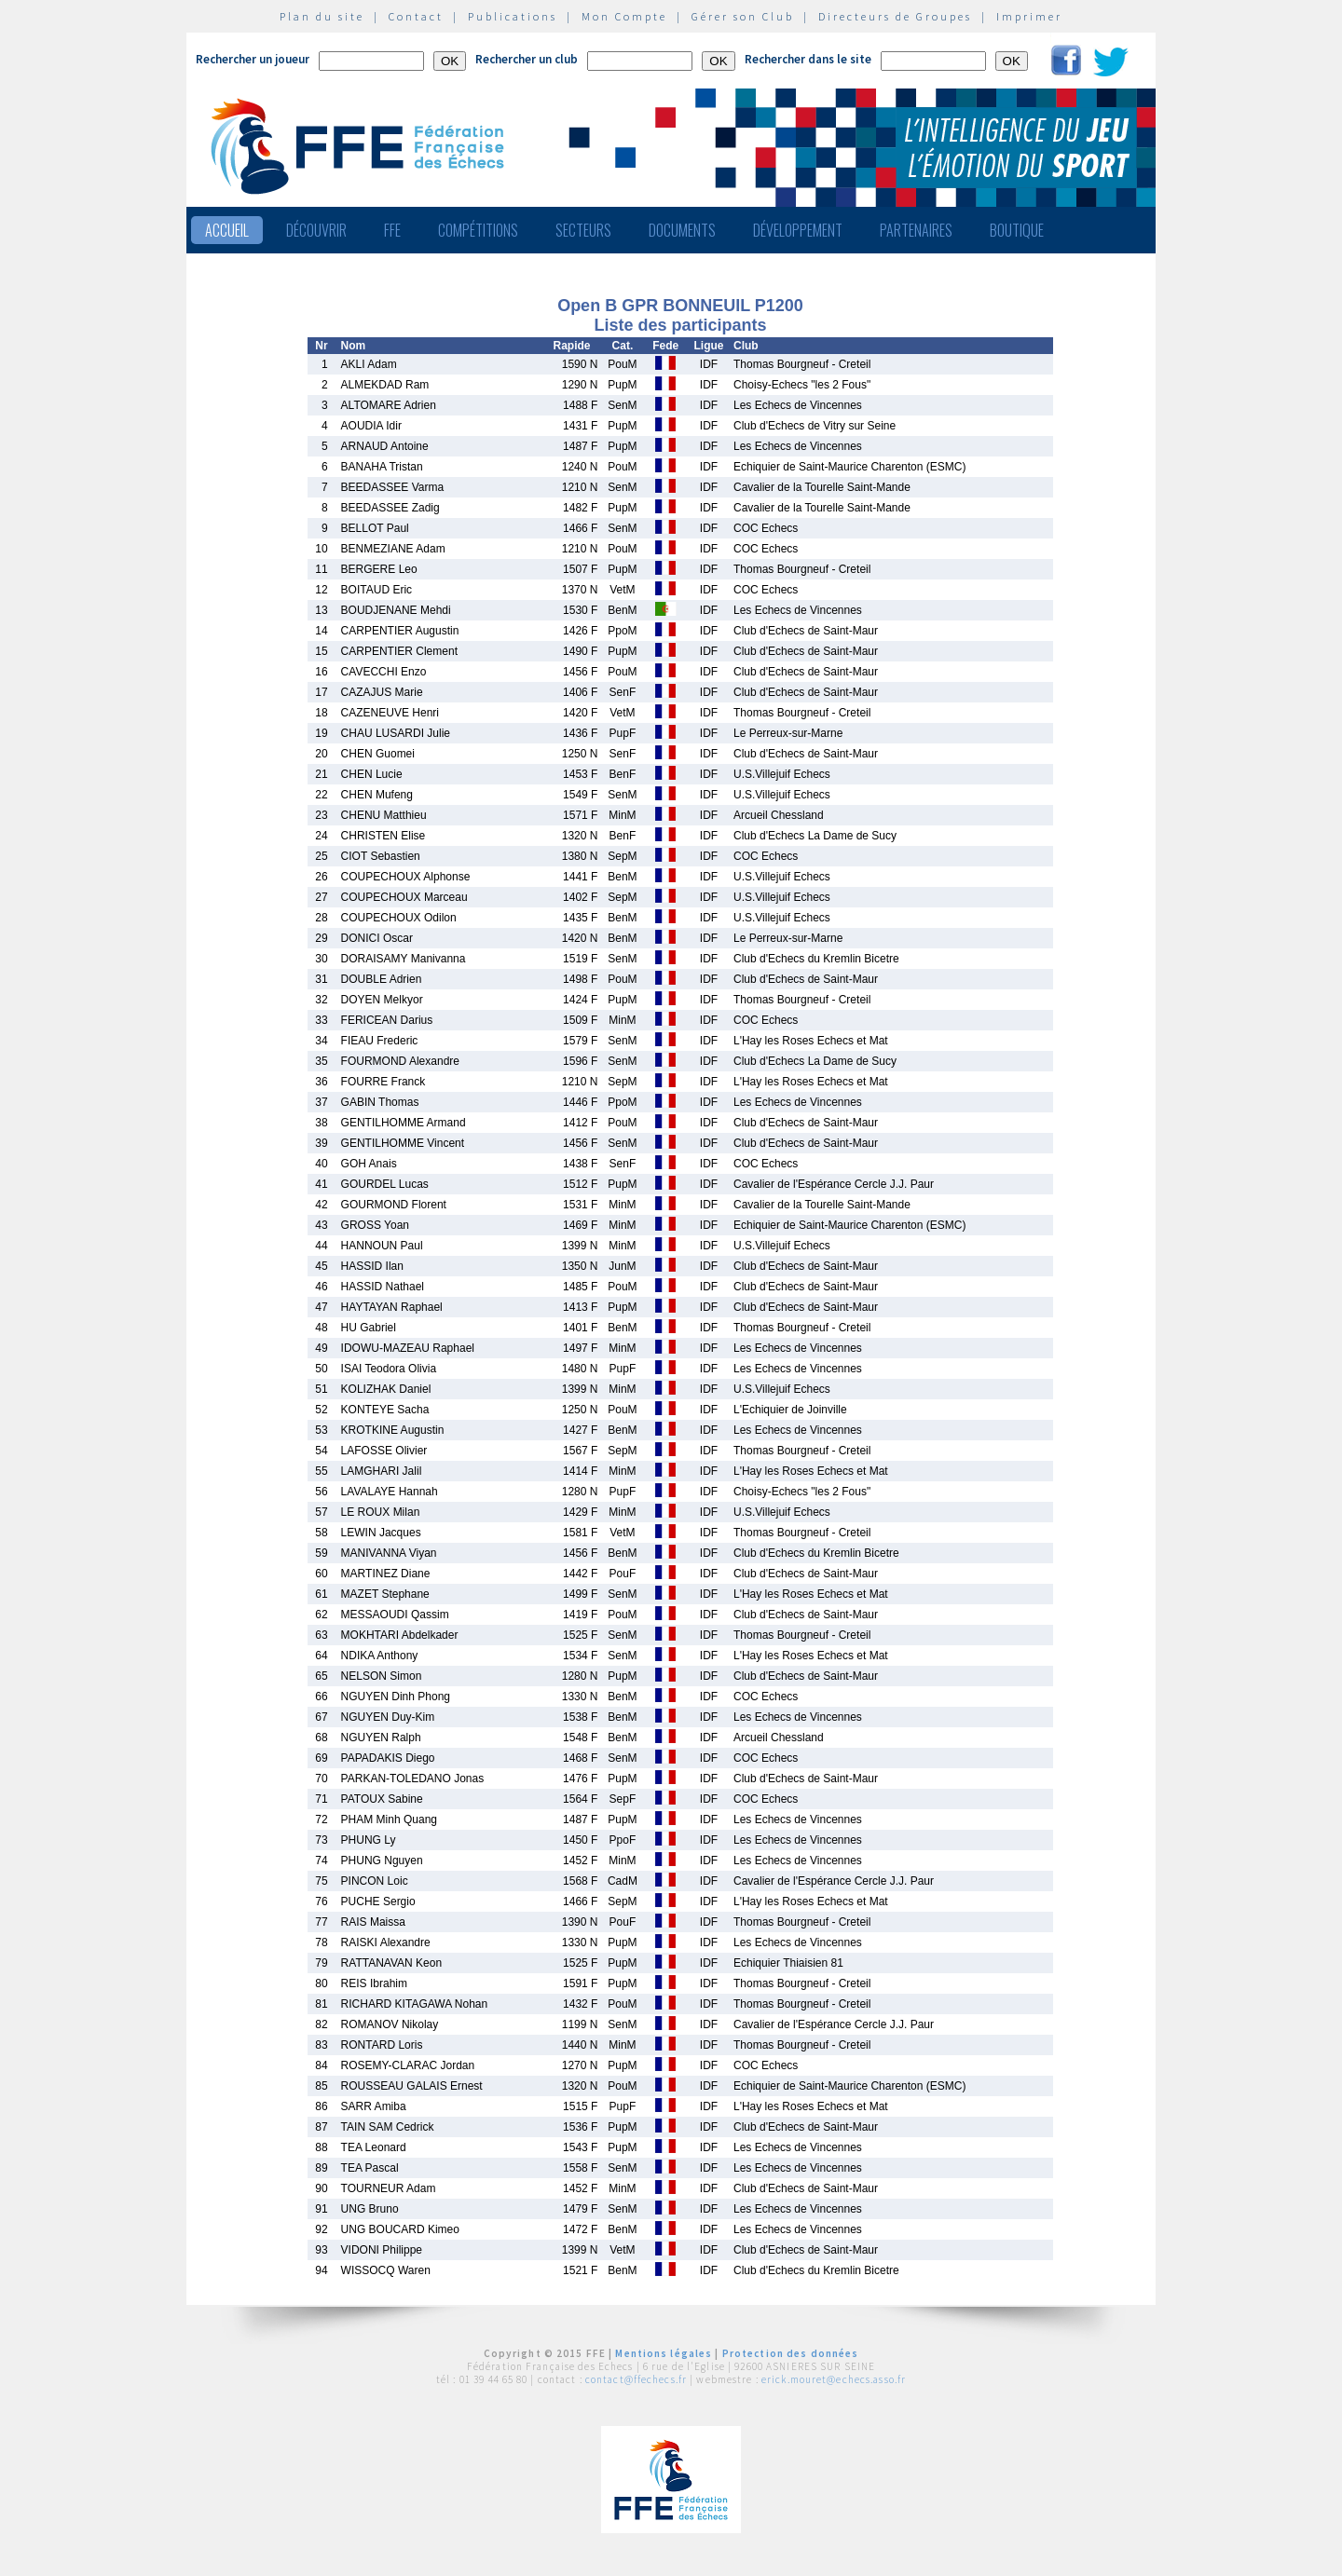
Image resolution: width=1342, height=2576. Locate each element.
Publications (512, 16)
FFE (392, 230)
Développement (797, 230)
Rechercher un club (526, 59)
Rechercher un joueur (252, 59)
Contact (416, 16)
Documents (682, 230)
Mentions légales (663, 2353)
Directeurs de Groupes (895, 16)
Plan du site (322, 16)
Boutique (1017, 230)
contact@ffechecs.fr (636, 2379)
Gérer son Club (743, 16)
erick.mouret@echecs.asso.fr (833, 2379)
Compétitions (478, 230)
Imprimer (1029, 16)
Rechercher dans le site (808, 59)
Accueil (227, 230)
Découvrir (316, 230)
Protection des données (790, 2353)
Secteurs (583, 230)
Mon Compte (624, 16)
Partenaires (916, 230)
